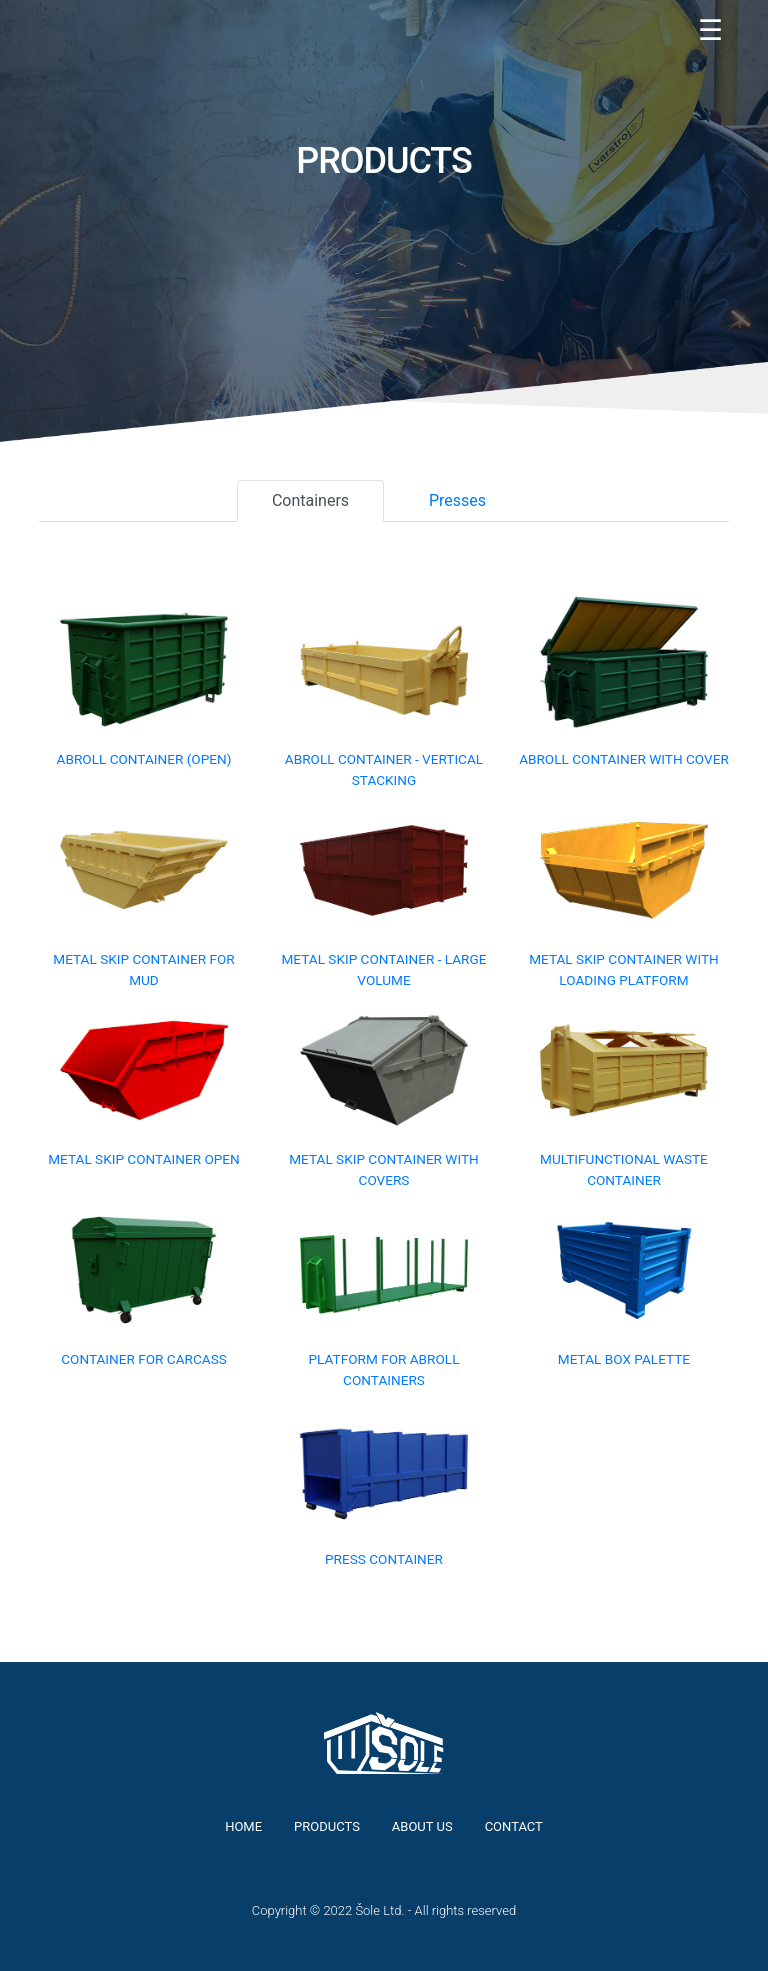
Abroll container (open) (144, 759)
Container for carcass (144, 1359)
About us (422, 1826)
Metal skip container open (144, 1159)
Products (327, 1826)
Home (243, 1826)
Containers (310, 500)
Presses (457, 500)
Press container (384, 1559)
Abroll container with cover (624, 759)
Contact (514, 1826)
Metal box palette (624, 1359)
